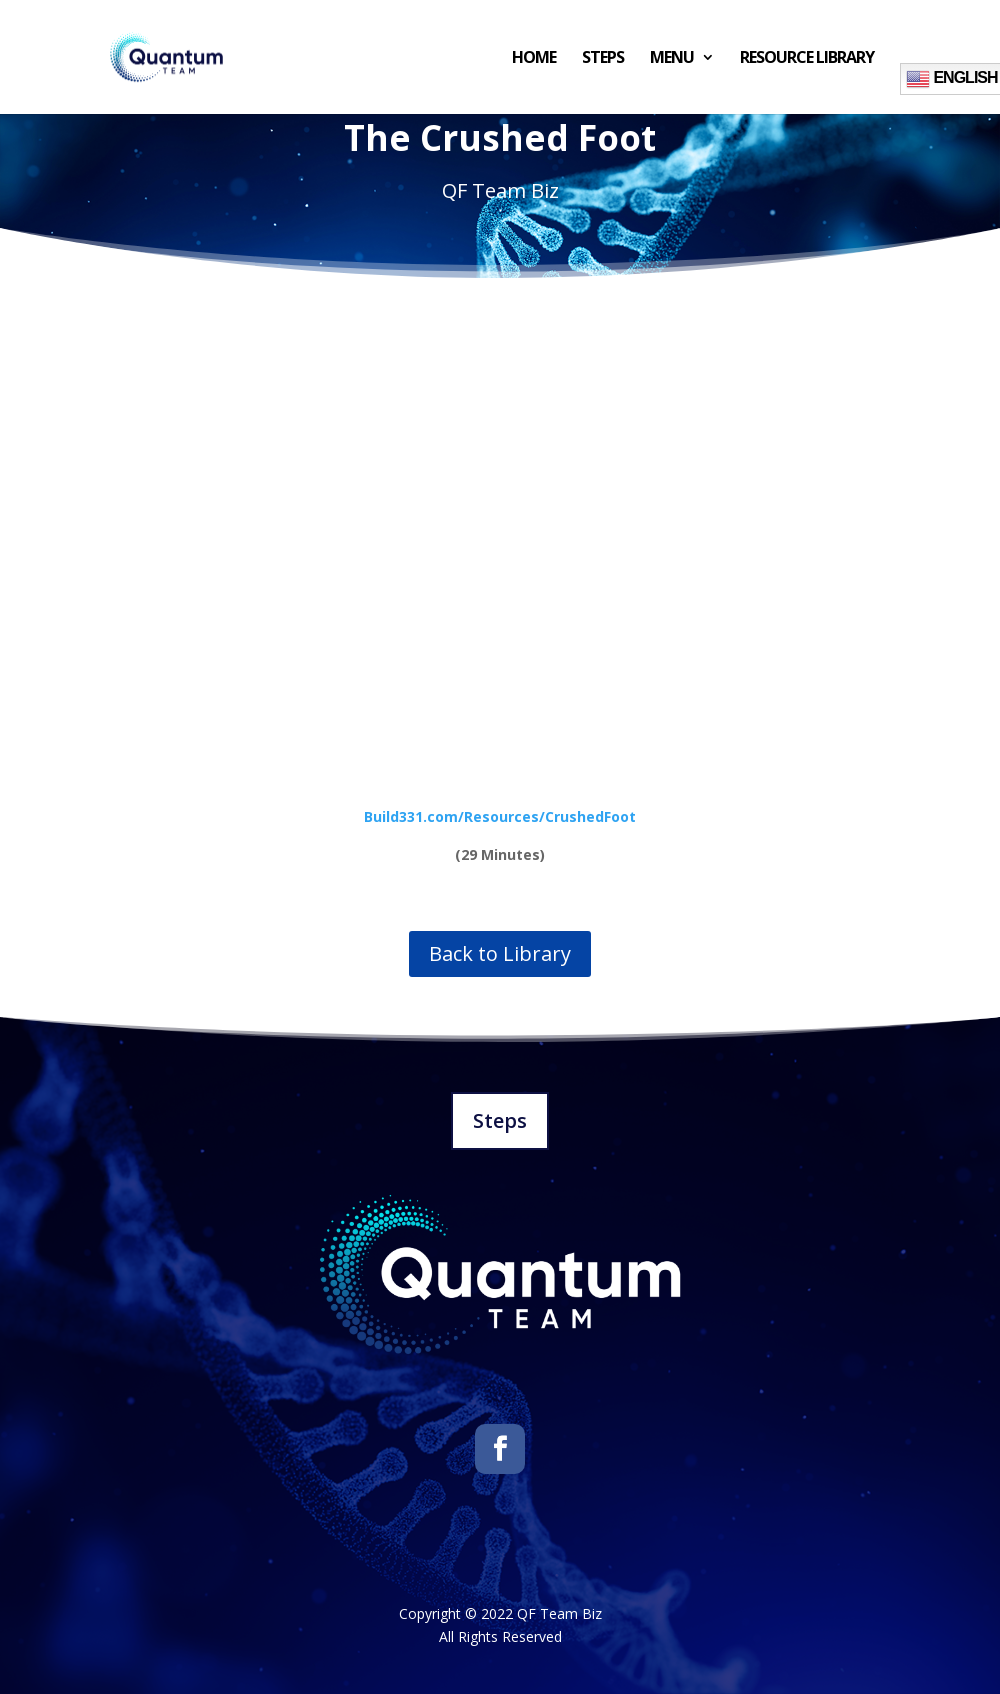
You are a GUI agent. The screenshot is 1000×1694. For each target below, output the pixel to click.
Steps (603, 59)
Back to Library (500, 953)
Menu (672, 59)
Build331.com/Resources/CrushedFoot (500, 816)
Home (534, 59)
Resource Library (807, 59)
